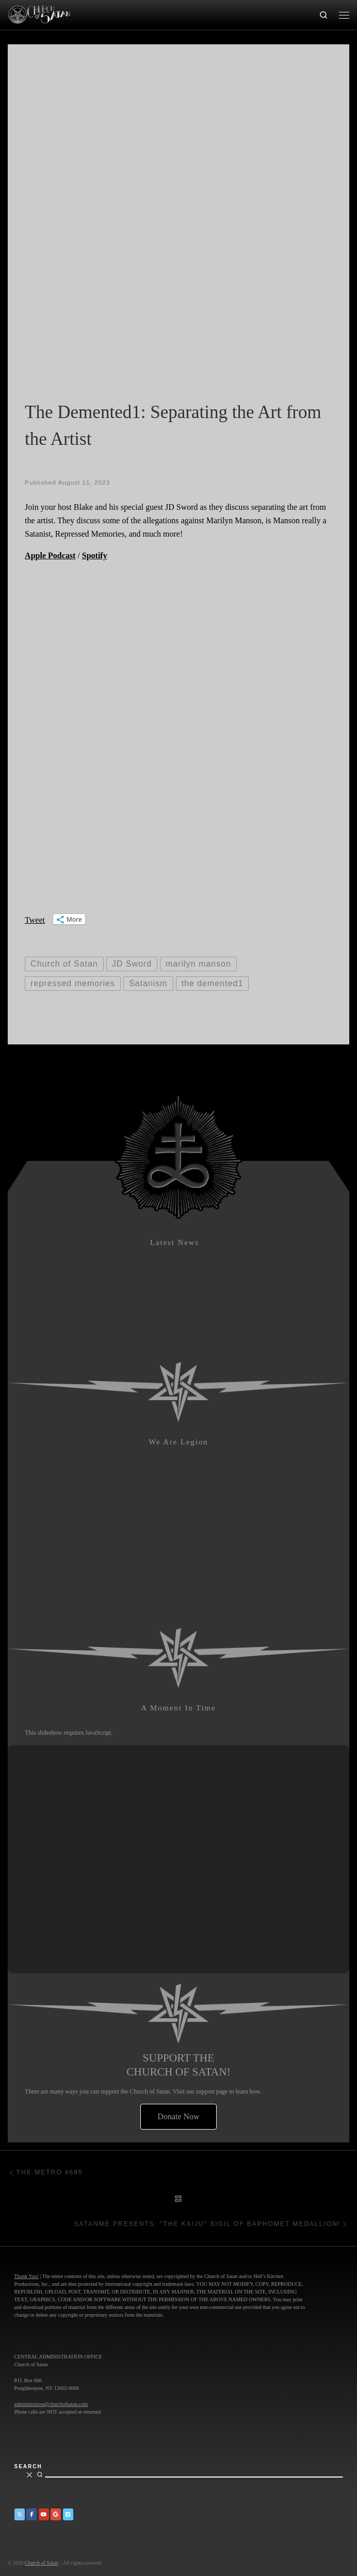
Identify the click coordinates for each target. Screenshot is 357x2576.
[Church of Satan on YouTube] (44, 2514)
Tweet (35, 919)
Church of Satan (41, 2563)
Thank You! (26, 2276)
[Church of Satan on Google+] (56, 2514)
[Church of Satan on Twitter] (19, 2514)
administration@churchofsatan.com (51, 2404)
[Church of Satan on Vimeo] (68, 2514)
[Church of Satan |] (39, 13)
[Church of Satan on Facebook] (31, 2514)
